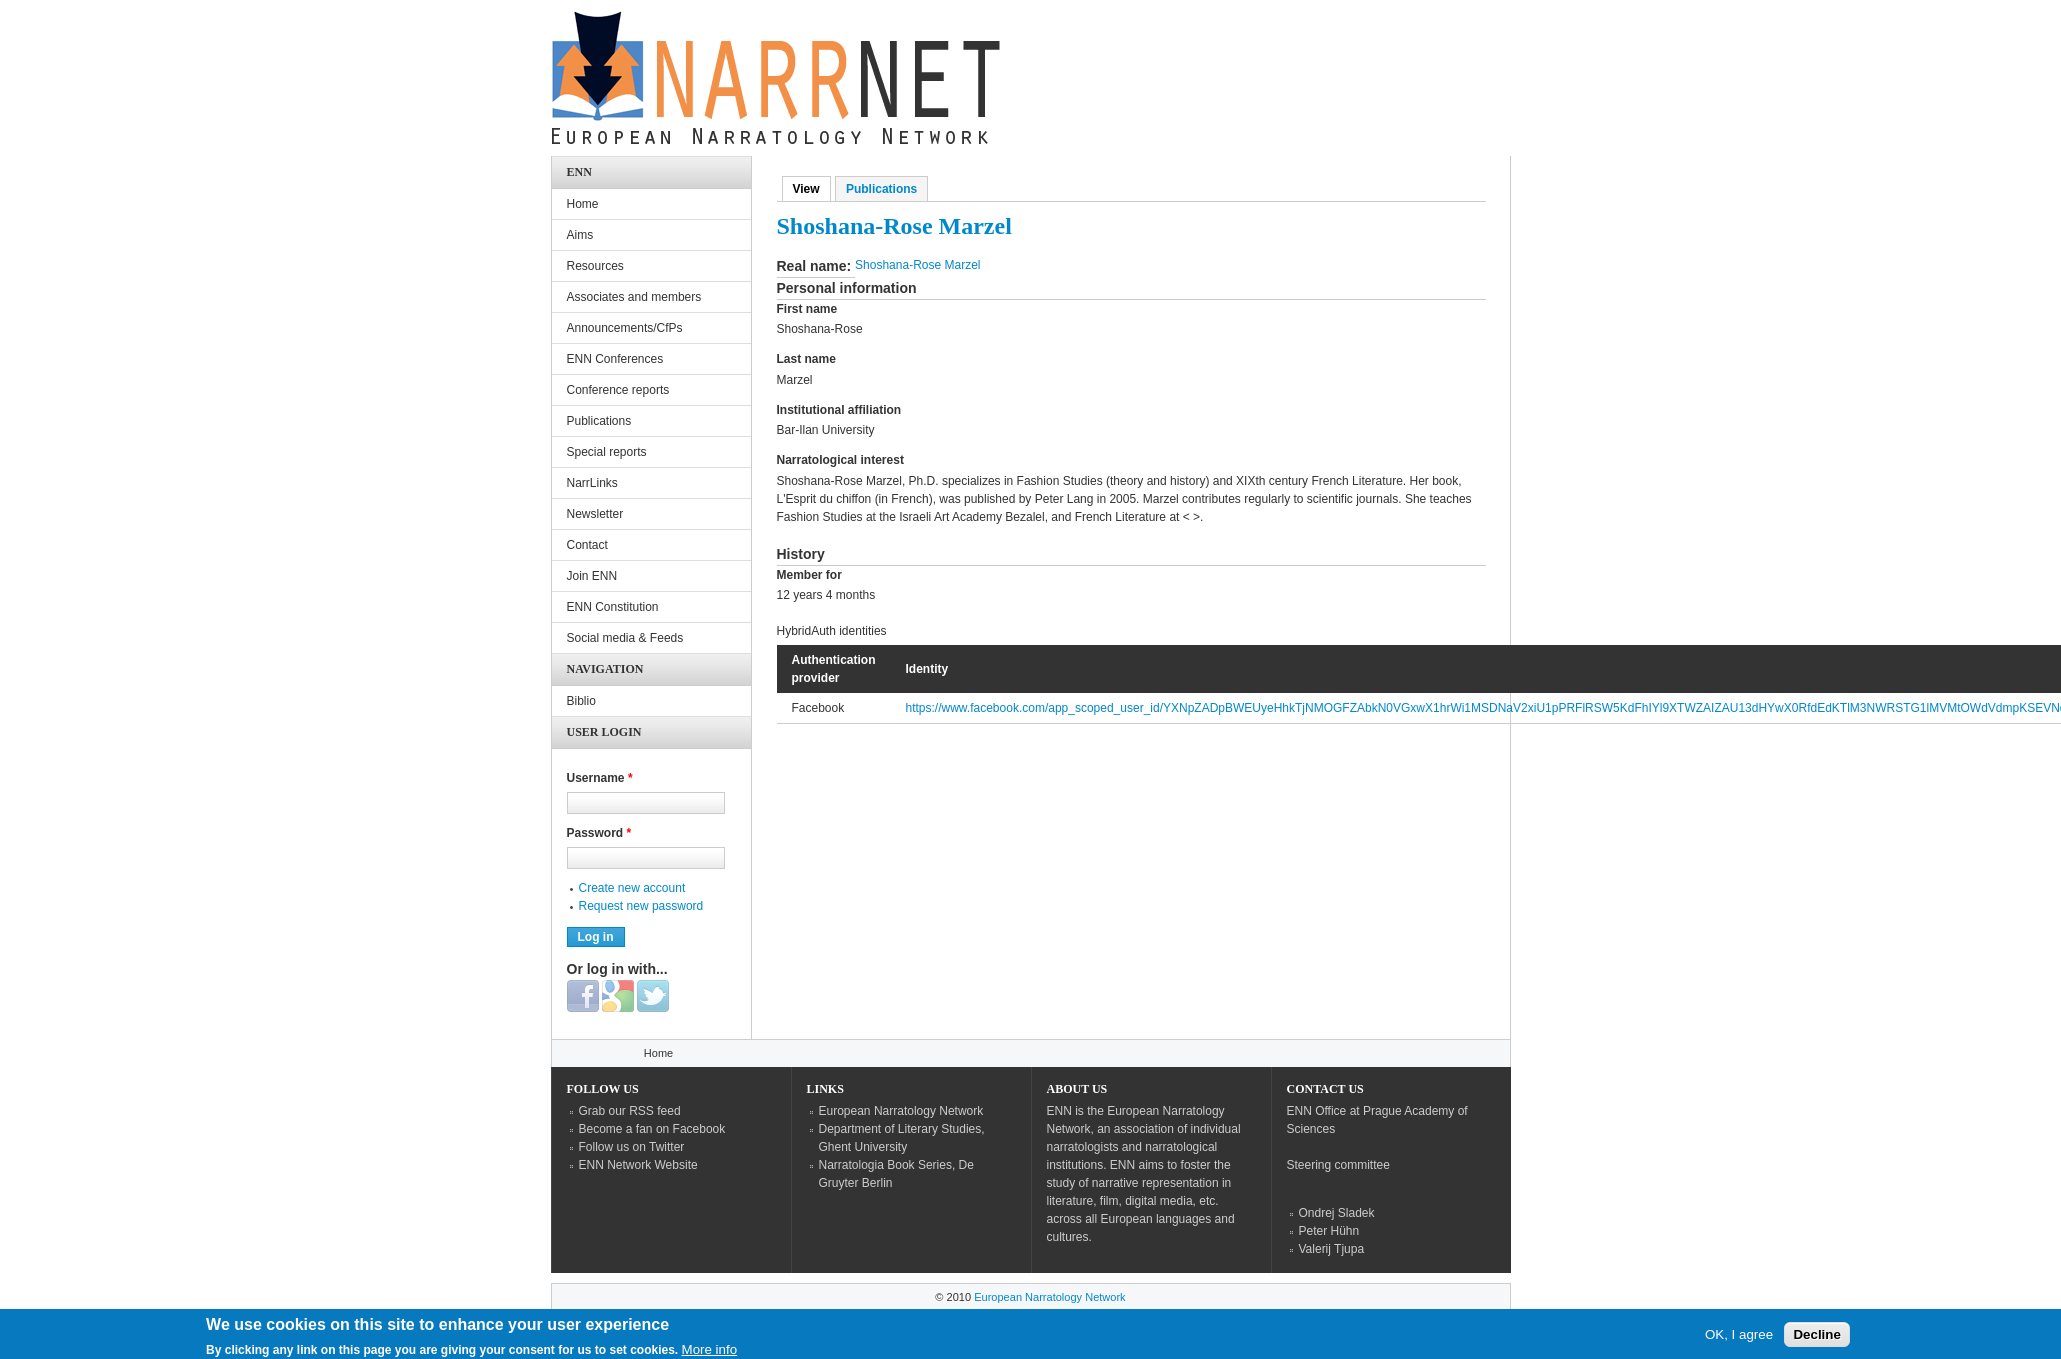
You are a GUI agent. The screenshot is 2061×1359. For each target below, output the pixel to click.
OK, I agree (1739, 1338)
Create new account (632, 888)
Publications (881, 189)
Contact (587, 545)
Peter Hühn (1329, 1231)
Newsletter (595, 514)
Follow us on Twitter (632, 1147)
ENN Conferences (615, 359)
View (812, 189)
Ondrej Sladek (1337, 1213)
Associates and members (634, 297)
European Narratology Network (901, 1111)
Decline (1816, 1338)
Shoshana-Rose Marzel (917, 265)
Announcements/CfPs (625, 328)
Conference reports (618, 390)
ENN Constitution (613, 607)
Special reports (607, 452)
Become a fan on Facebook (652, 1129)
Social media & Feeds (625, 638)
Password (599, 833)
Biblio (581, 701)
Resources (595, 266)
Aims (580, 235)
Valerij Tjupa (1332, 1249)
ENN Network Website (638, 1165)
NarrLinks (592, 483)
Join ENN (592, 576)
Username (600, 778)
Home (583, 204)
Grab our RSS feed (630, 1111)
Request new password (641, 906)
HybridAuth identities (832, 631)
